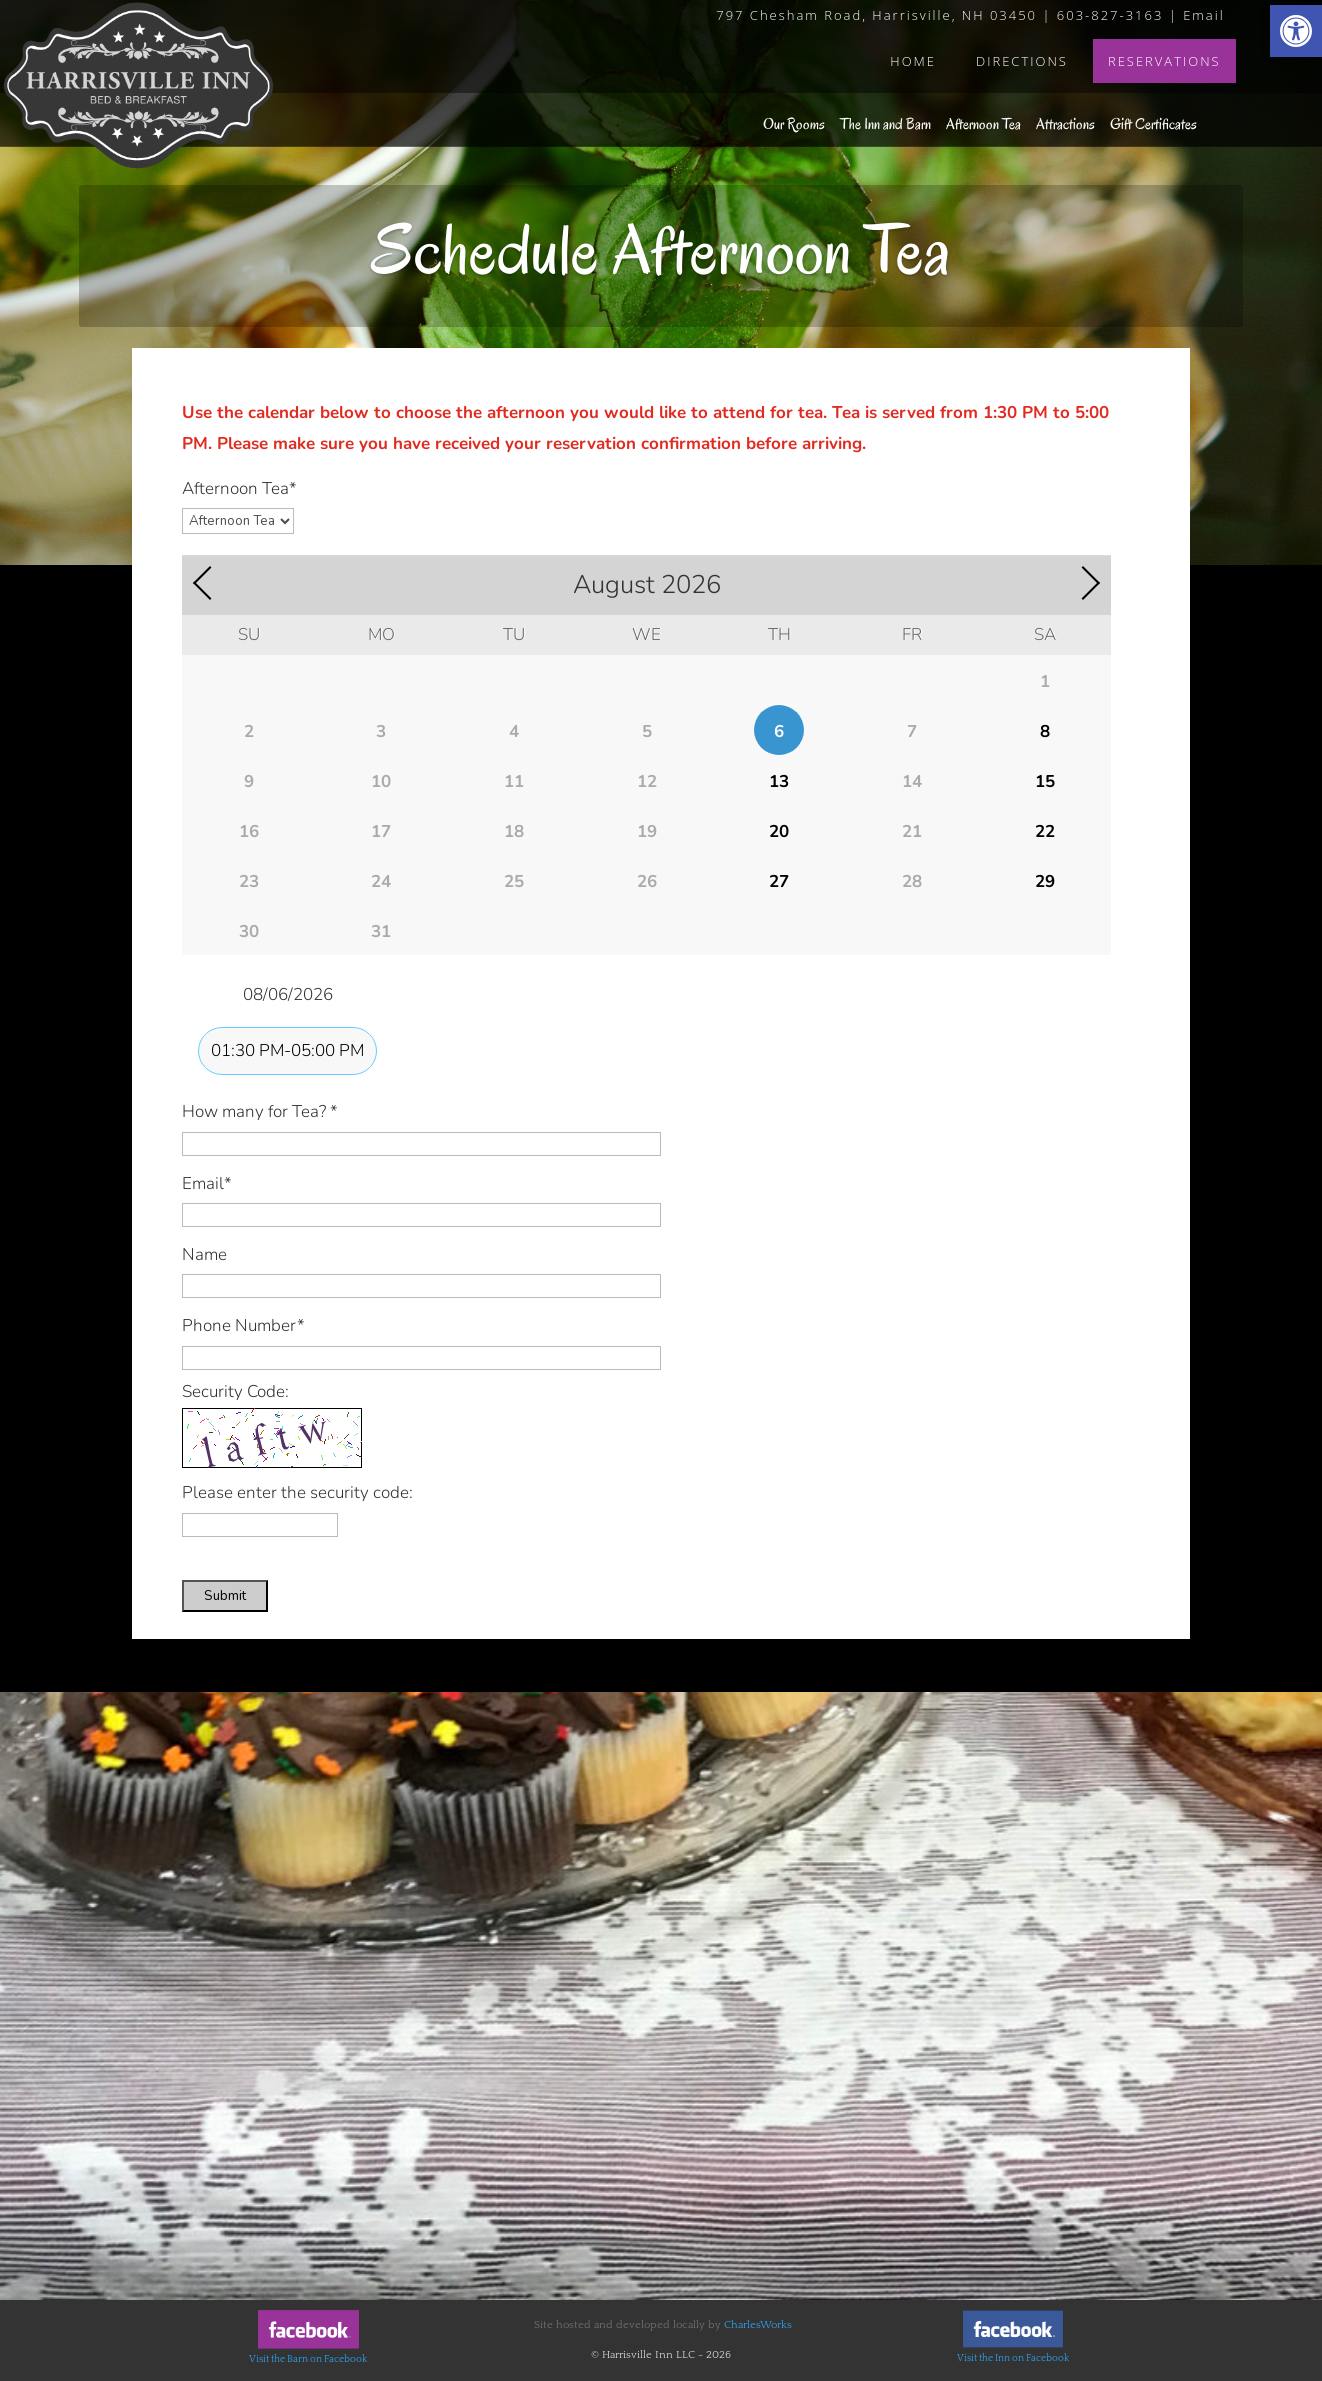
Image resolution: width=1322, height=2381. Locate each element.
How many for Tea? (260, 1111)
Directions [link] (1022, 61)
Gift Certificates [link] (1153, 124)
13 (779, 781)
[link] (1296, 31)
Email (207, 1183)
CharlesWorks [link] (758, 2325)
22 (1045, 831)
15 (1045, 781)
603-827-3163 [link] (1110, 15)
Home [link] (913, 61)
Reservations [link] (1164, 61)
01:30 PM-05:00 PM (287, 1050)
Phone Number (243, 1325)
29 (1045, 881)
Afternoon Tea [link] (983, 124)
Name (204, 1254)
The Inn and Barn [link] (885, 124)
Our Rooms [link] (794, 124)
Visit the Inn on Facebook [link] (1013, 2358)
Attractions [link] (1065, 124)
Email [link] (1203, 15)
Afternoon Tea (239, 488)
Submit (225, 1596)
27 (779, 881)
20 (779, 831)
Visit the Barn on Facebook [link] (308, 2359)
